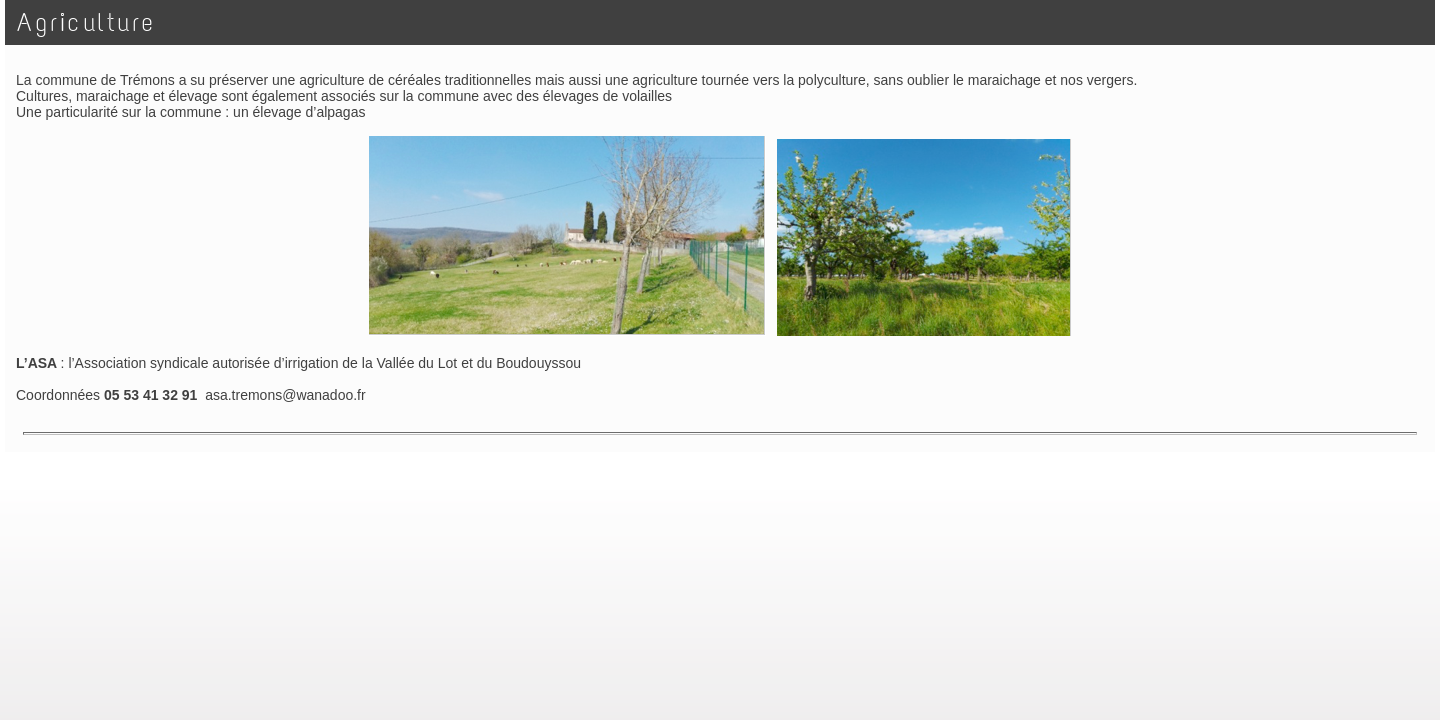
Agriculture (86, 22)
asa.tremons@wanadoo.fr (285, 395)
